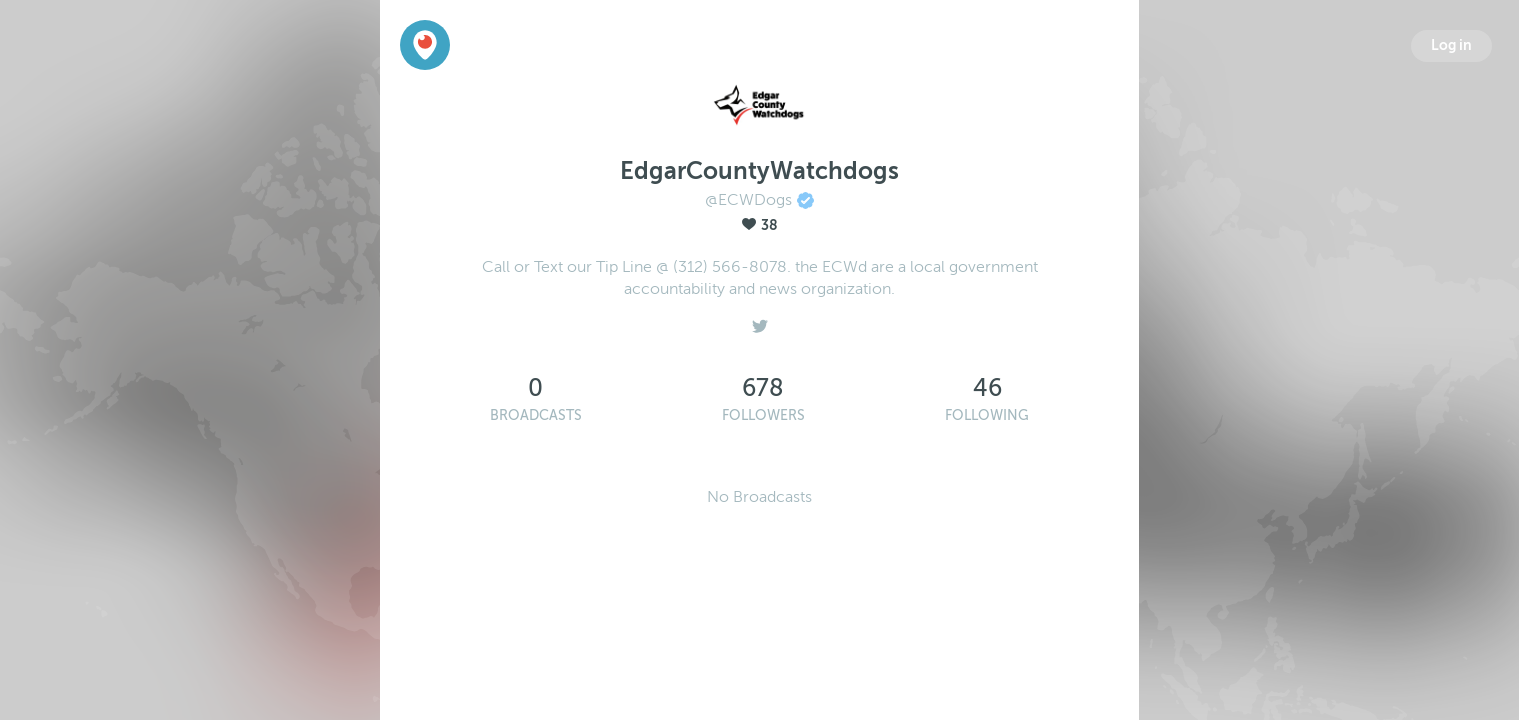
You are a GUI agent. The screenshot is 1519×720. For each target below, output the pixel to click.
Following (987, 415)
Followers (763, 415)
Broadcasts (536, 415)
